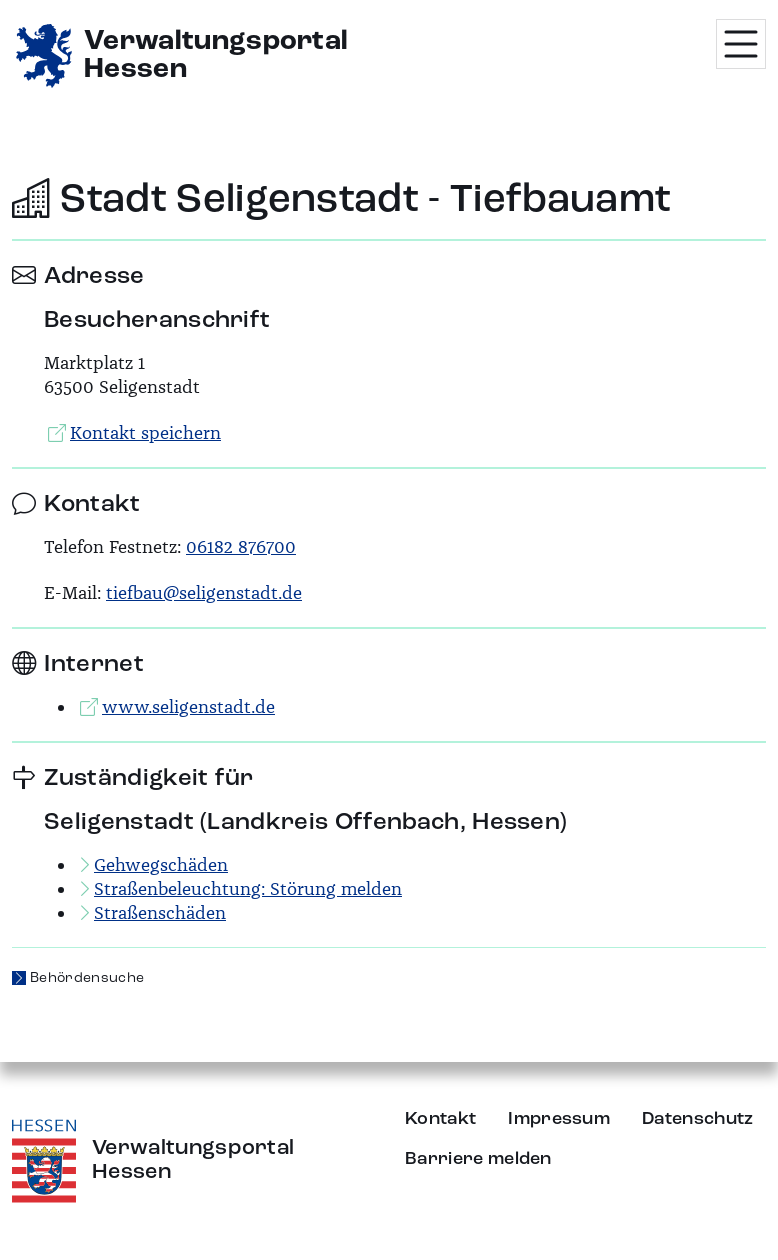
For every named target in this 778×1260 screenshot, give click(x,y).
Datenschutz (698, 1119)
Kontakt (440, 1119)
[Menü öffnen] (741, 44)
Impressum (559, 1119)
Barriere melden (478, 1159)
